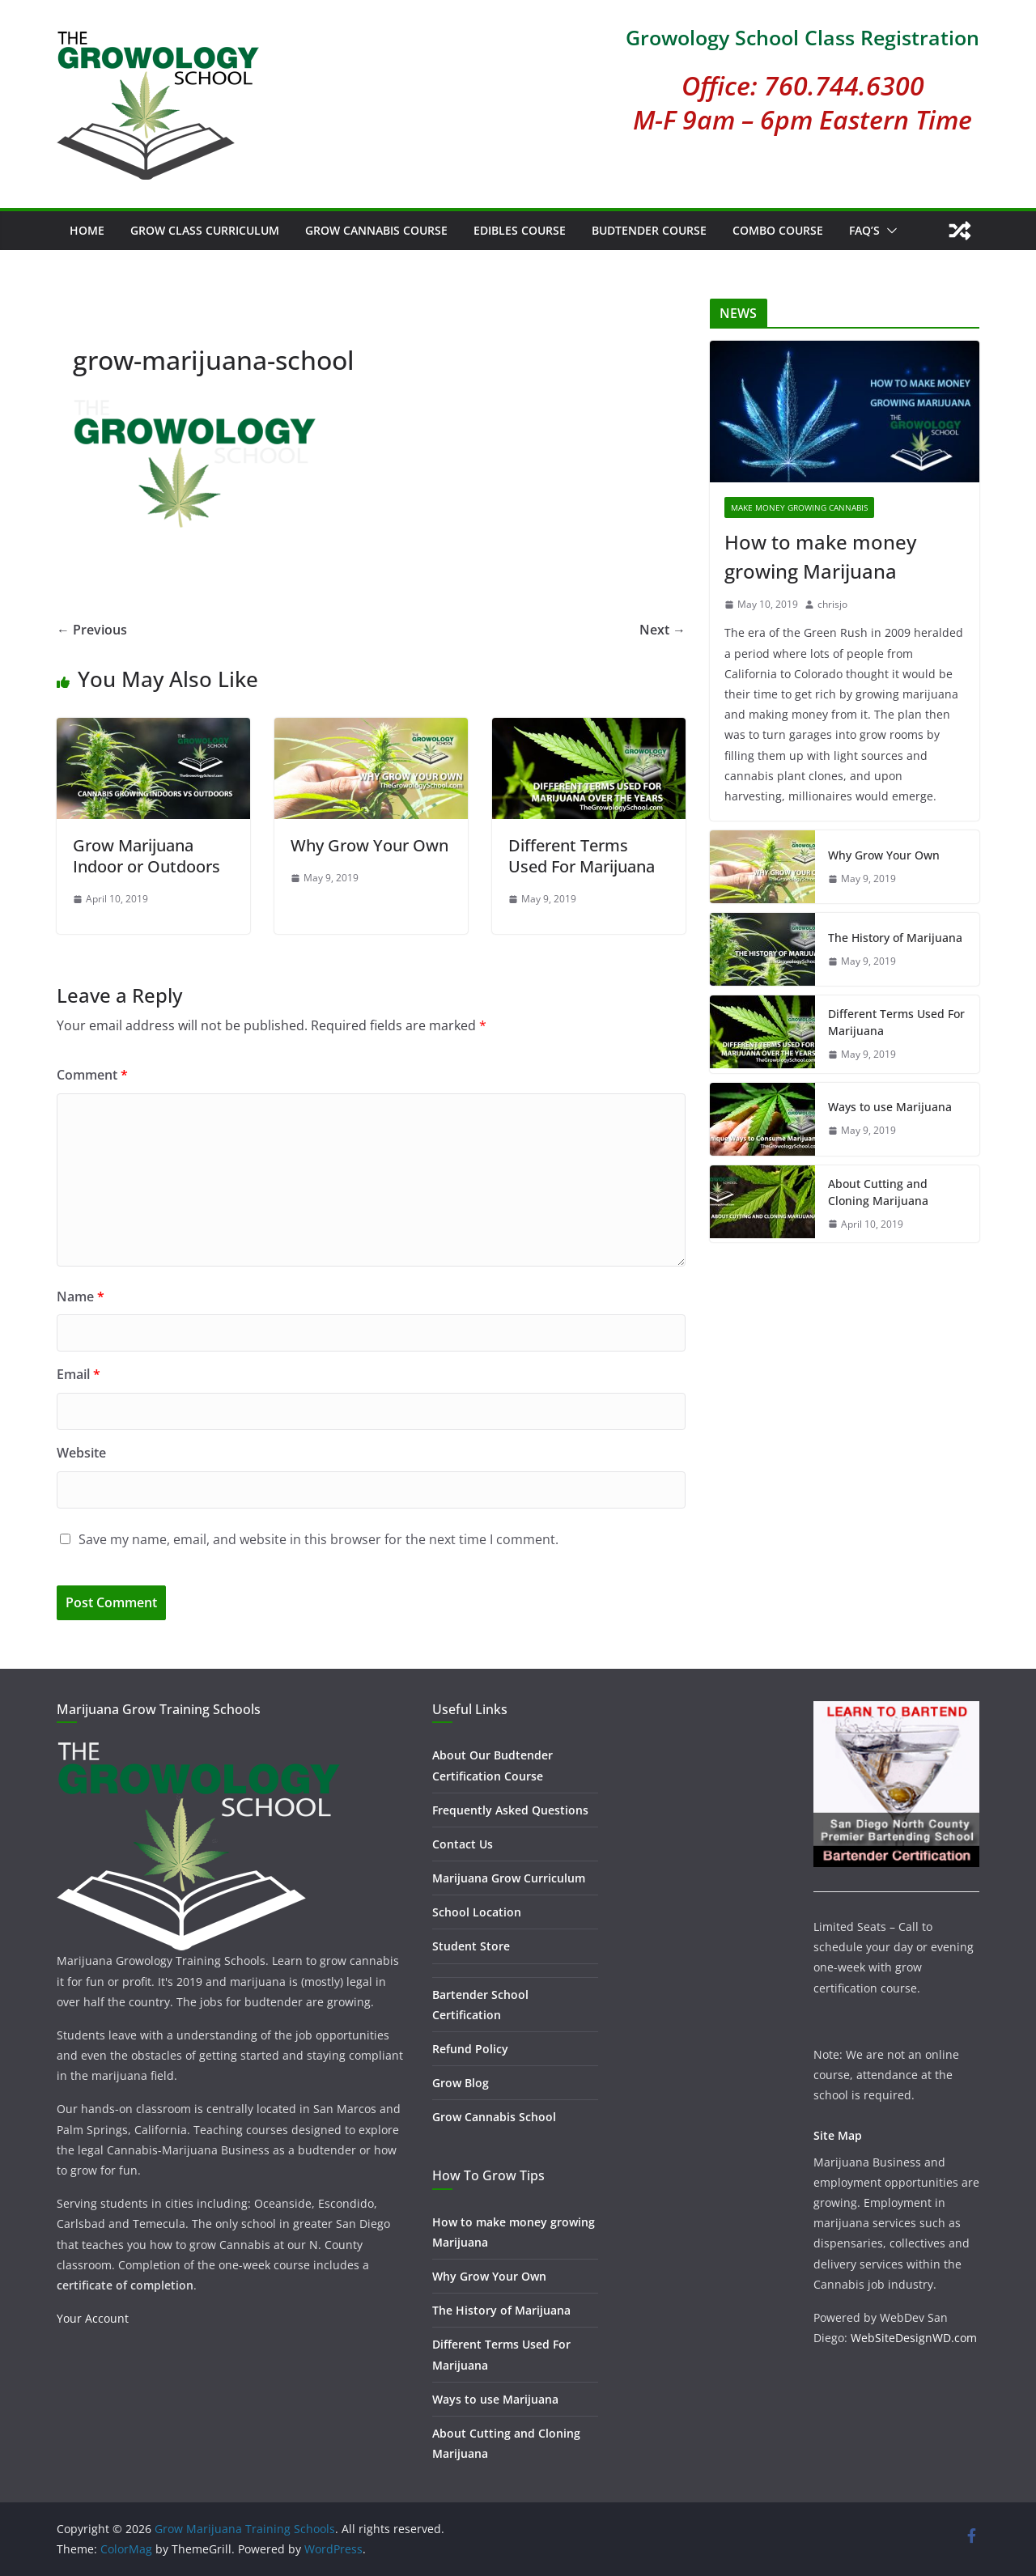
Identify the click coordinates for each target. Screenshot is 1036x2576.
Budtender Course (649, 230)
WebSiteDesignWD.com (914, 2337)
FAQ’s (864, 230)
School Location (476, 1912)
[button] (889, 230)
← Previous (92, 630)
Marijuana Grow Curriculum (508, 1878)
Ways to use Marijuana (890, 1106)
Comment (92, 1075)
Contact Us (462, 1844)
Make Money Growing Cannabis (799, 507)
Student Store (471, 1946)
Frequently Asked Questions (510, 1810)
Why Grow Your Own (369, 845)
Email (78, 1374)
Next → (662, 630)
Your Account (93, 2318)
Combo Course (777, 230)
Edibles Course (519, 230)
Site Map (837, 2135)
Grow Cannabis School (494, 2116)
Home (87, 230)
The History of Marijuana (895, 937)
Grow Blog (460, 2082)
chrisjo (832, 604)
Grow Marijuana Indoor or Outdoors (146, 855)
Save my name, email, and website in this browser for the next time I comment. (318, 1539)
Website (81, 1453)
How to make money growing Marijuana (820, 556)
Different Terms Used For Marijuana (581, 855)
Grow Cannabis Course (376, 230)
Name (80, 1296)
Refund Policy (470, 2048)
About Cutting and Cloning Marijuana (878, 1192)
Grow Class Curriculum (204, 230)
